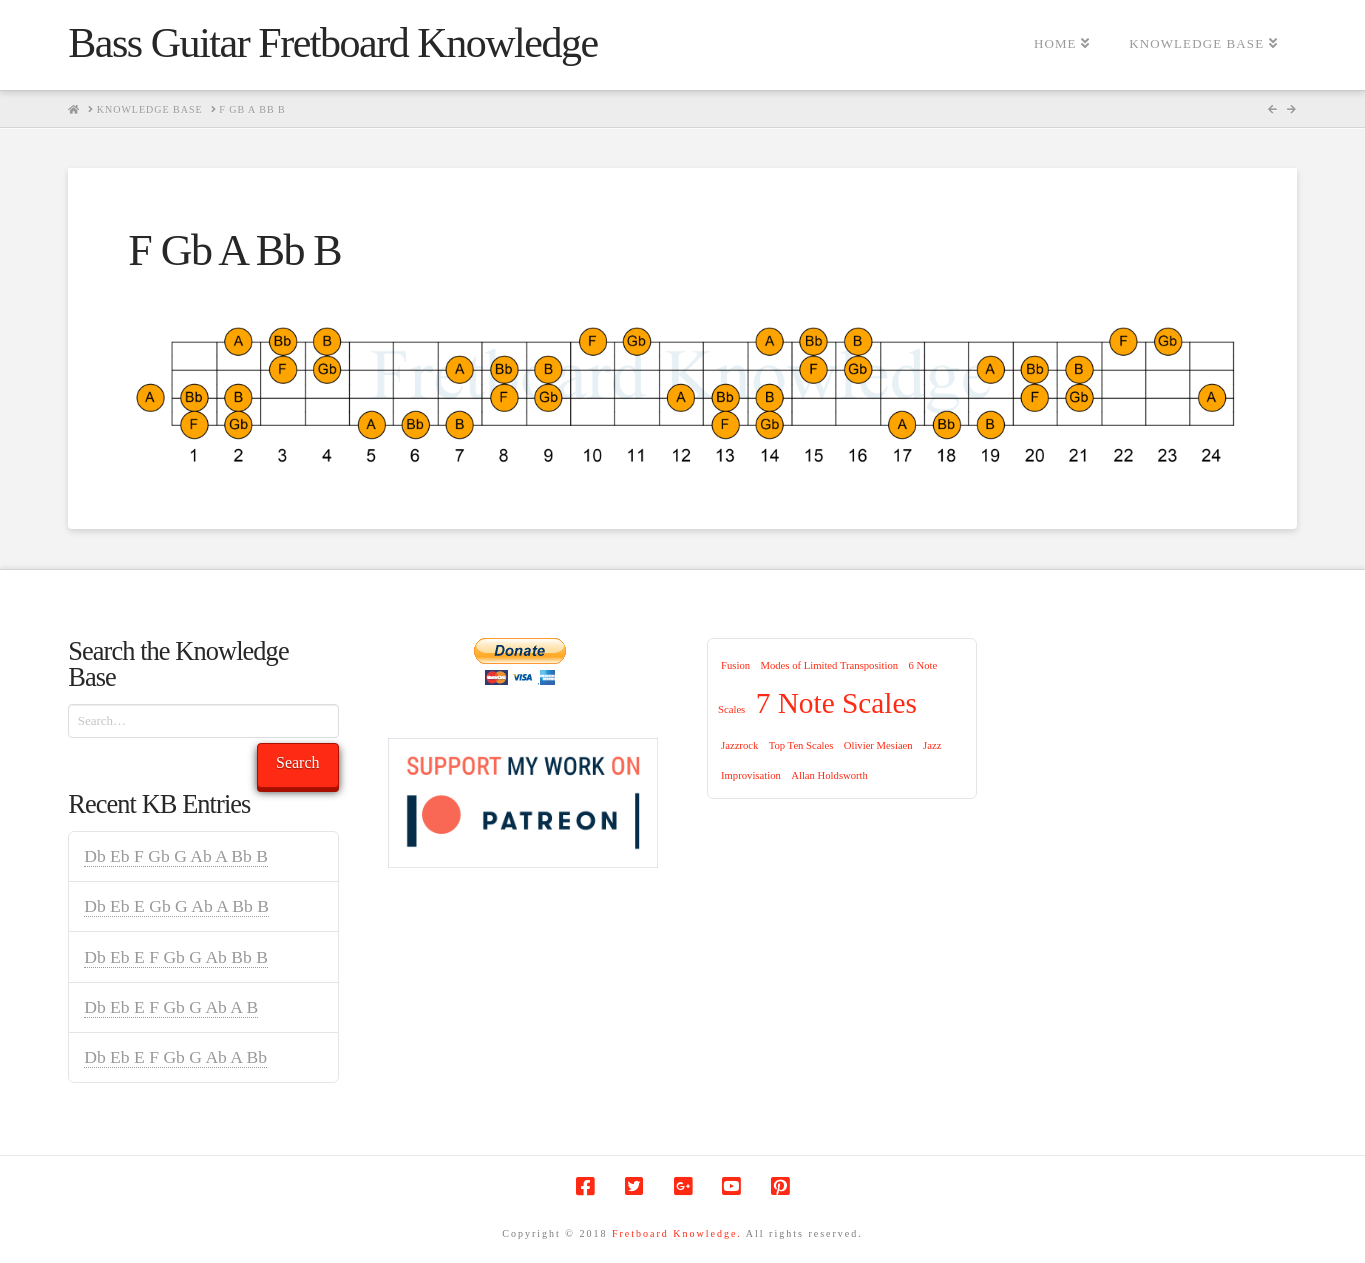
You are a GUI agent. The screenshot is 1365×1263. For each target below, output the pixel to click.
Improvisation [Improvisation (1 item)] (751, 775)
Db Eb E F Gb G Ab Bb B (176, 957)
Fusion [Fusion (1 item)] (735, 665)
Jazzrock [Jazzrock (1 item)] (739, 745)
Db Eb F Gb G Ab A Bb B (176, 856)
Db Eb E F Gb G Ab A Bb (175, 1057)
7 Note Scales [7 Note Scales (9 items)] (836, 703)
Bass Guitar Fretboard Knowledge (332, 43)
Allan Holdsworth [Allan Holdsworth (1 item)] (829, 775)
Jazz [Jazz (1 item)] (932, 745)
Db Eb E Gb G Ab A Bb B (176, 906)
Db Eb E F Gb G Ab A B (171, 1007)
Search (298, 762)
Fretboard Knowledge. (677, 1233)
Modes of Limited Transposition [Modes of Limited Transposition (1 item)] (829, 665)
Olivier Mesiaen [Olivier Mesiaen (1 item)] (878, 745)
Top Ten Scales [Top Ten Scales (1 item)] (801, 745)
